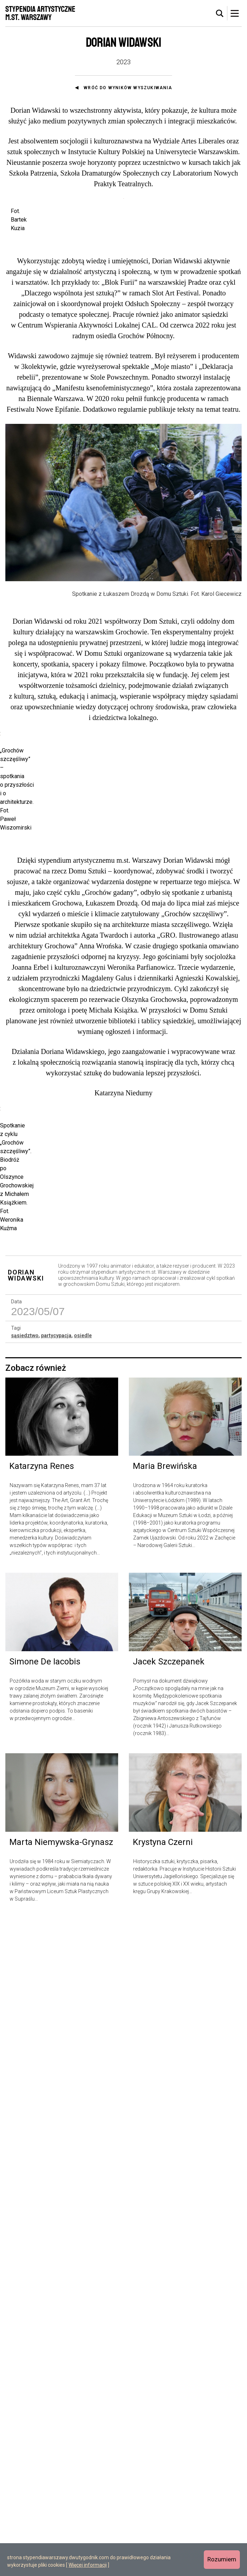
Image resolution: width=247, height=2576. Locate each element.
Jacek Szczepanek (169, 2319)
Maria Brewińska (165, 2123)
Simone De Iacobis (44, 2319)
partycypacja (56, 1992)
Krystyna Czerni (163, 2499)
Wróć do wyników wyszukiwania (128, 87)
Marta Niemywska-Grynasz (61, 2499)
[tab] (220, 13)
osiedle (83, 1992)
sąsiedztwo (25, 1992)
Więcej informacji (88, 2565)
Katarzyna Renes (41, 2123)
